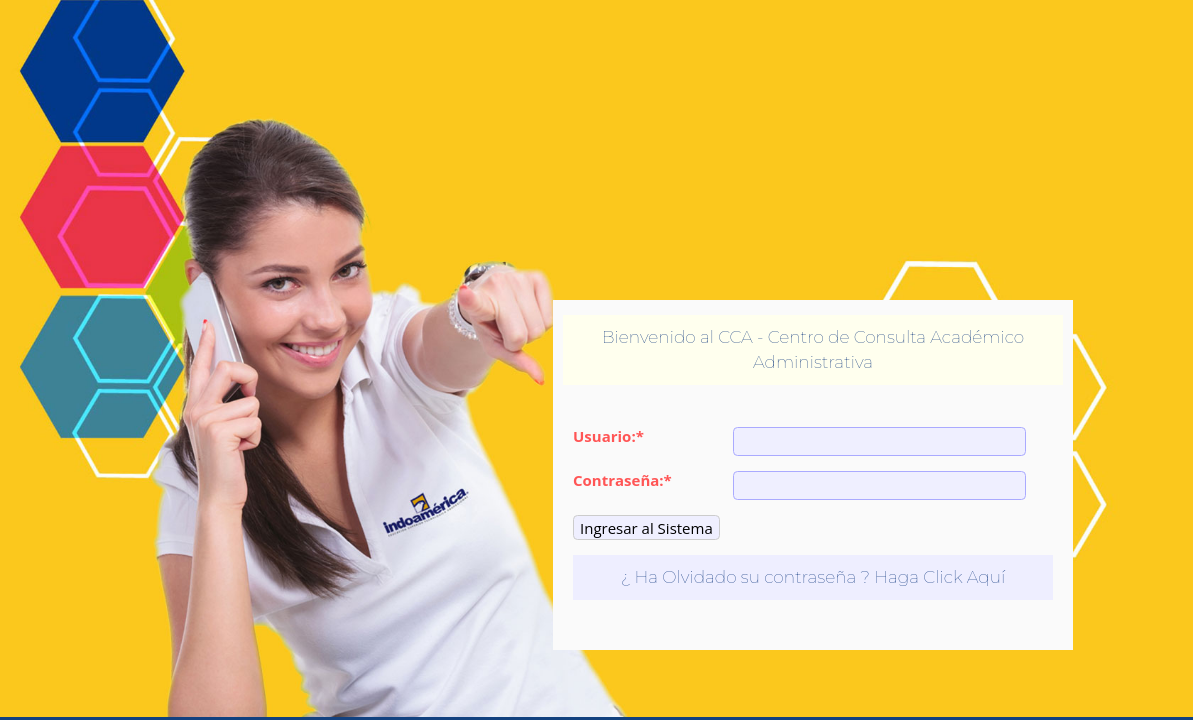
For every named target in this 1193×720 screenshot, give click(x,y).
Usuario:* (608, 436)
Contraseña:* (622, 480)
